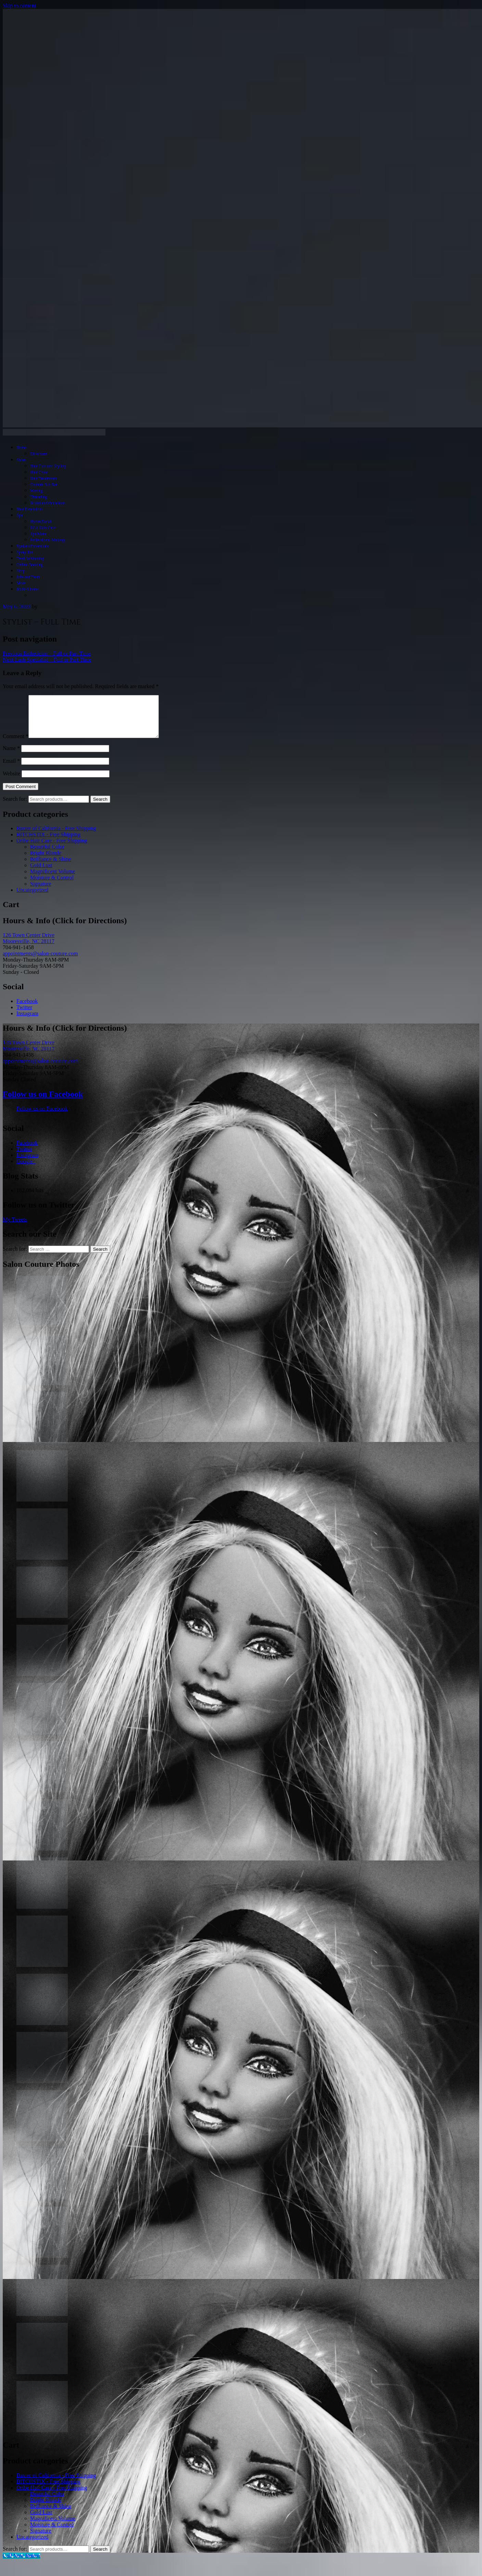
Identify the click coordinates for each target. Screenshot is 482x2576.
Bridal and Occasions (47, 503)
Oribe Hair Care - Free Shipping (51, 849)
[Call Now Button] (21, 2564)
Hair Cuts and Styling (48, 466)
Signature (40, 892)
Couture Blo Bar (43, 484)
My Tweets (15, 1228)
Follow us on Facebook (43, 1102)
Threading (38, 496)
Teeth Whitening (30, 558)
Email (11, 769)
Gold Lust (41, 873)
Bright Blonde (45, 861)
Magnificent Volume (52, 880)
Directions (38, 453)
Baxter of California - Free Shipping (56, 836)
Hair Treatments (43, 478)
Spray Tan (24, 552)
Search (100, 807)
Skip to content (19, 6)
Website (11, 782)
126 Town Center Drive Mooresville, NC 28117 (28, 946)
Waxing (36, 490)
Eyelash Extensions (32, 546)
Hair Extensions (29, 509)
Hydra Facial (40, 521)
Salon (21, 460)
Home (21, 447)
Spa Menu (38, 533)
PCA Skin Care (42, 527)
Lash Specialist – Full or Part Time (47, 659)
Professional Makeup (47, 540)
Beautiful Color (47, 855)
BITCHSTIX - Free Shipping (48, 843)
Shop (20, 570)
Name (11, 756)
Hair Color (39, 472)
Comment (15, 744)
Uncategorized (32, 898)
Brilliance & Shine (50, 867)
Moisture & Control (52, 886)
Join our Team (28, 577)
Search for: (15, 807)
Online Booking (29, 564)
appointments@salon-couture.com (40, 962)
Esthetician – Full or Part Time (47, 653)
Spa (19, 515)
